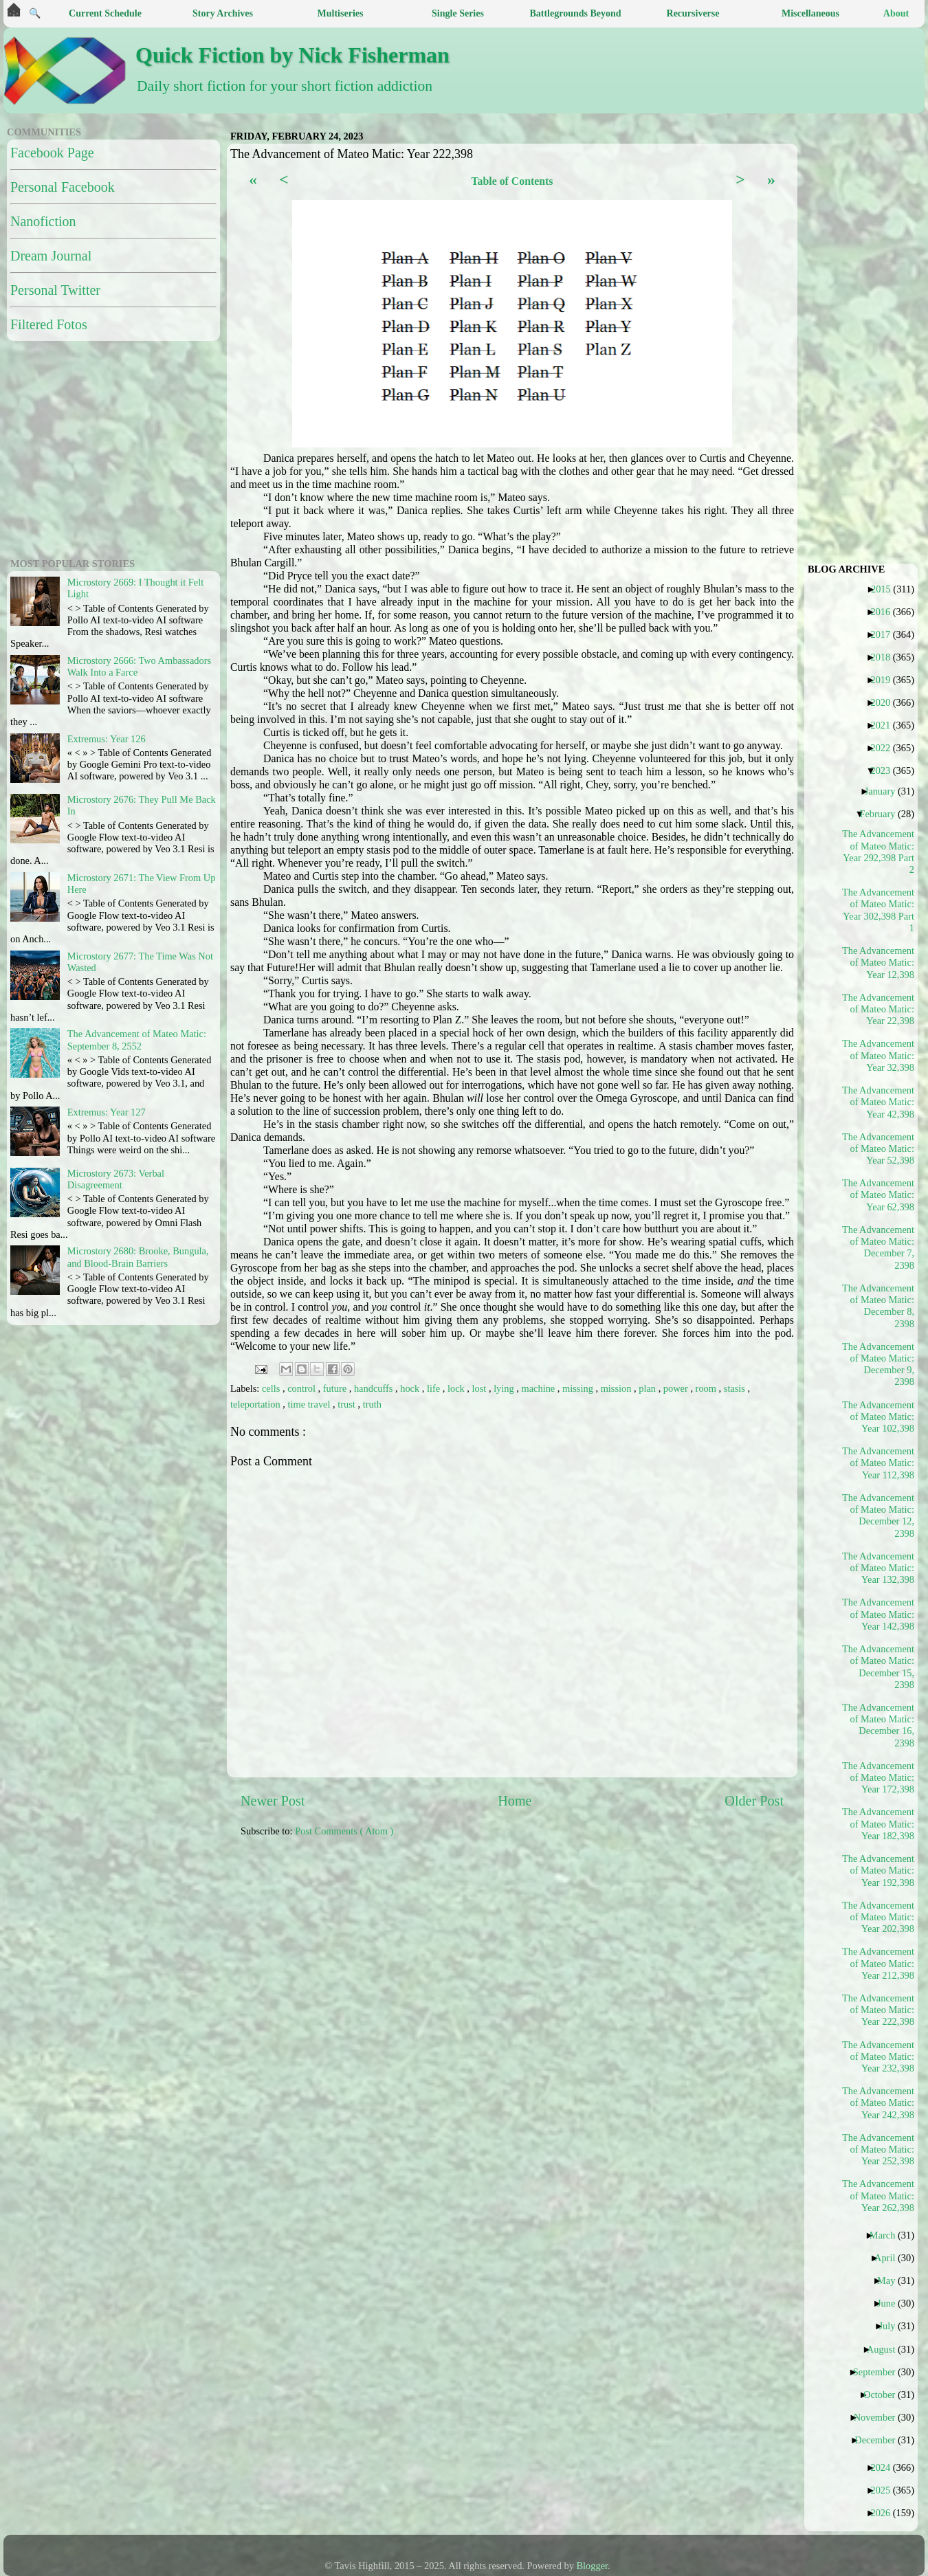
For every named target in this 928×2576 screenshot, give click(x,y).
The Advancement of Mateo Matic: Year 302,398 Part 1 (878, 910)
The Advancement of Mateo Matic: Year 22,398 (878, 1009)
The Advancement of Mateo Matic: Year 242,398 (878, 2102)
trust (347, 1404)
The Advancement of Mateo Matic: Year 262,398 (878, 2195)
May (891, 2280)
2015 (886, 589)
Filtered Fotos (48, 324)
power (677, 1388)
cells (272, 1388)
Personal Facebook (62, 187)
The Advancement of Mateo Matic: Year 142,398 (878, 1614)
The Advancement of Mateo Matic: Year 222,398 (878, 2010)
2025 (885, 2490)
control (302, 1388)
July (892, 2325)
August (886, 2349)
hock (411, 1388)
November (880, 2417)
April (890, 2257)
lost (480, 1388)
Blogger (592, 2565)
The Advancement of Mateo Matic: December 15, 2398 (878, 1666)
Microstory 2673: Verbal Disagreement (115, 1179)
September (879, 2371)
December (880, 2439)
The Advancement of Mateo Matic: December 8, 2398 (878, 1306)
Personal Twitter (55, 290)
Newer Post (273, 1800)
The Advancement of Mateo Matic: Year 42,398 (878, 1102)
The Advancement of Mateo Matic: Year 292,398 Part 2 (878, 851)
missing (578, 1388)
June (891, 2303)
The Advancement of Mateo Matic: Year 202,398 (878, 1917)
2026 (885, 2512)
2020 (885, 702)
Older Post (754, 1800)
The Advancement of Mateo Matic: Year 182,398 (878, 1823)
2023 (885, 770)
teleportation (256, 1404)
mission (617, 1388)
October (884, 2394)
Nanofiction (43, 221)
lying (505, 1388)
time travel (310, 1404)
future (336, 1388)
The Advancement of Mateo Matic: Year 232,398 (878, 2056)
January (885, 791)
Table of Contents (512, 181)
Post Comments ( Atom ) (344, 1830)
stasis (736, 1388)
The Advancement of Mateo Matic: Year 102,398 (878, 1416)
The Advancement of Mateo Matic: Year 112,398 (878, 1462)
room (707, 1388)
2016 (885, 611)
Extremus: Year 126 (106, 738)
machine (539, 1388)
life (435, 1388)
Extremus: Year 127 (106, 1112)
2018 (885, 657)
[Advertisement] (386, 1955)
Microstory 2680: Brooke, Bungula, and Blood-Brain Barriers (138, 1256)
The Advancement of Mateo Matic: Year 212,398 (878, 1963)
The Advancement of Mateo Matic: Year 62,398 (878, 1194)
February (882, 813)
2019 (885, 679)
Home (514, 1800)
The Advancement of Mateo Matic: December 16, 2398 (878, 1725)
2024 (885, 2467)
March (888, 2235)
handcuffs (374, 1388)
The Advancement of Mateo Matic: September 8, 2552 (136, 1039)
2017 (885, 634)
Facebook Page (52, 152)
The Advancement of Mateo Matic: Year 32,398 (878, 1055)
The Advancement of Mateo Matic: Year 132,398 (878, 1568)
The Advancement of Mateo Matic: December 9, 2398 (878, 1364)
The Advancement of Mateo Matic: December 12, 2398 (878, 1515)
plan (648, 1388)
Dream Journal (50, 255)
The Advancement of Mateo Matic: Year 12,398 (878, 962)
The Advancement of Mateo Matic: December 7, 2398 (878, 1247)
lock (457, 1388)
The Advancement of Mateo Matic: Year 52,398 (878, 1148)
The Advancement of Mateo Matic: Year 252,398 (878, 2149)
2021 (885, 725)
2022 (885, 747)
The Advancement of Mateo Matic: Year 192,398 (878, 1870)
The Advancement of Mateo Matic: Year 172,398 (878, 1777)
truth (372, 1404)
